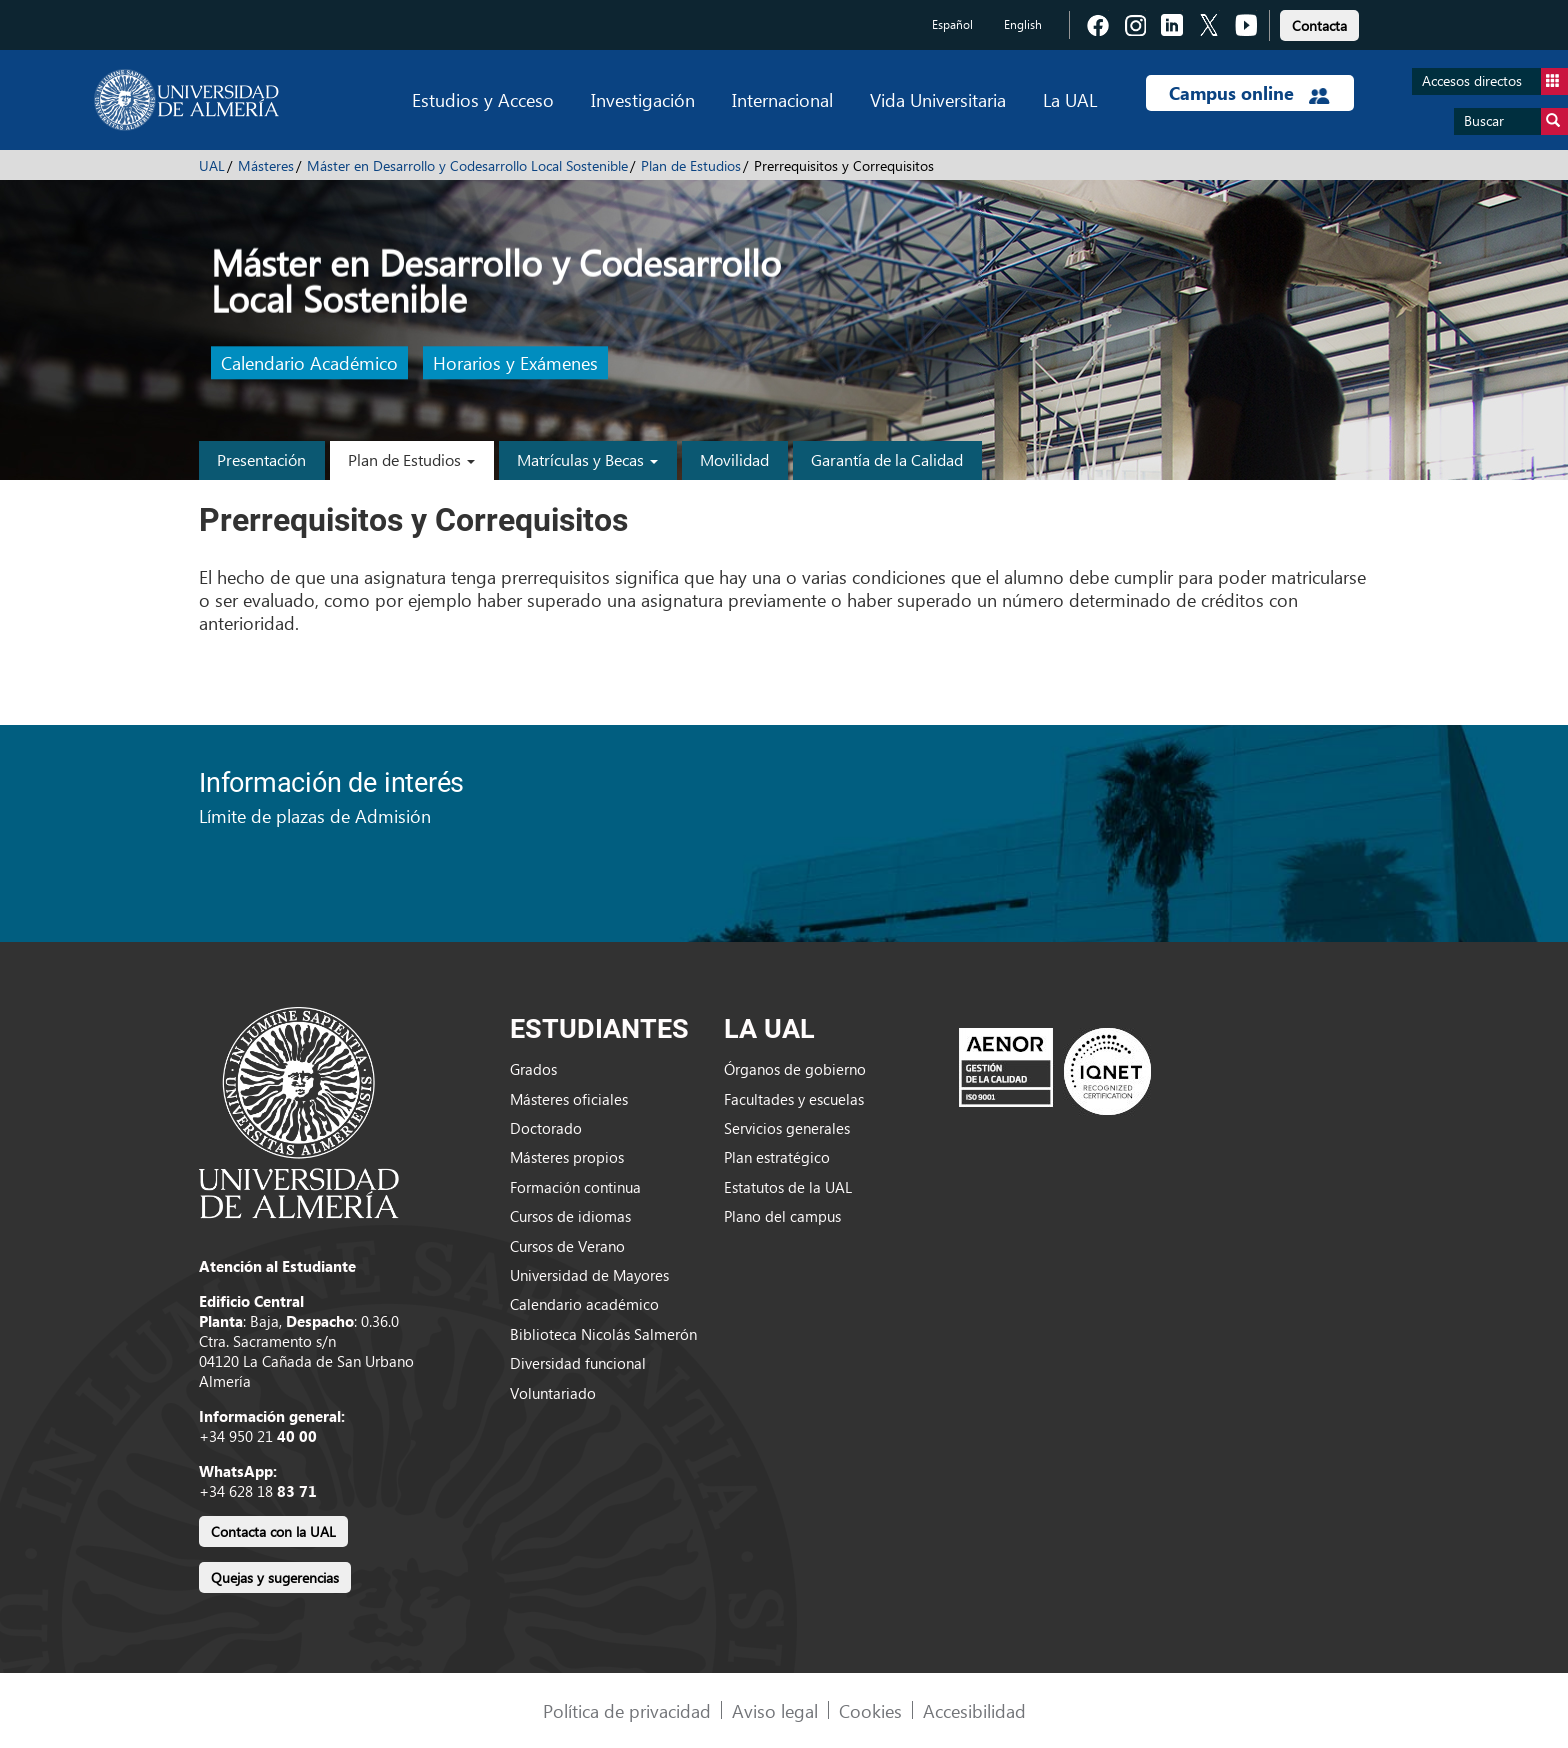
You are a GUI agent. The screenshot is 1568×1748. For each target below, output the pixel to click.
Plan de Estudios (691, 165)
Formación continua (575, 1187)
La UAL (1070, 99)
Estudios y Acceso (483, 99)
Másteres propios (567, 1157)
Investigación (643, 99)
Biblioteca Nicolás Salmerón (603, 1334)
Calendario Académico (309, 363)
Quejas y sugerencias (275, 1577)
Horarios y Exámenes (515, 363)
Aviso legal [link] (775, 1710)
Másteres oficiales (569, 1099)
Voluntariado (553, 1393)
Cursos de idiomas (570, 1216)
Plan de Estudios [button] (411, 459)
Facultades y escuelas (794, 1099)
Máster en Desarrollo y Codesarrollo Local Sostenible (467, 165)
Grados (533, 1069)
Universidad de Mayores (589, 1275)
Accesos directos (1495, 81)
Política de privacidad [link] (627, 1710)
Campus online (1249, 93)
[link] (1319, 22)
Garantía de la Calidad (887, 459)
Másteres (266, 165)
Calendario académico (584, 1304)
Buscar (1516, 121)
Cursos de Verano (567, 1246)
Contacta (1319, 25)
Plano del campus (782, 1216)
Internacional (782, 99)
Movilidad (734, 459)
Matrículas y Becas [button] (587, 459)
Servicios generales (787, 1128)
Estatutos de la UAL (788, 1187)
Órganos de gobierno (795, 1069)
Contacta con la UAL (273, 1531)
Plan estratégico (777, 1157)
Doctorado (546, 1128)
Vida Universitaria (938, 99)
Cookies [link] (870, 1710)
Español (952, 24)
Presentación (261, 459)
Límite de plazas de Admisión (315, 815)
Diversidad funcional (578, 1363)
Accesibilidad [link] (974, 1710)
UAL (212, 165)
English (1023, 24)
